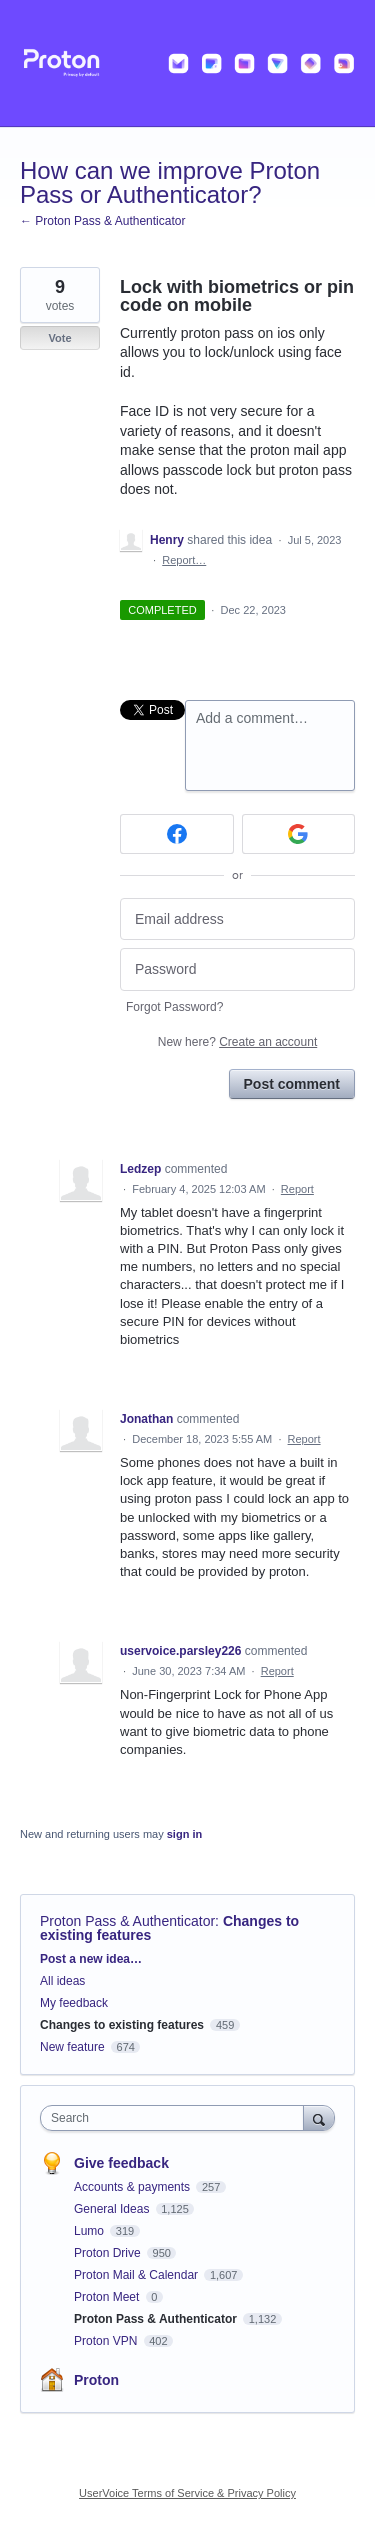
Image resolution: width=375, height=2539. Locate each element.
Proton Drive (109, 2253)
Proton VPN (107, 2341)
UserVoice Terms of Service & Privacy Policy (187, 2493)
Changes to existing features (122, 2025)
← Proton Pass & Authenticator (102, 221)
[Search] (319, 2117)
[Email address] (237, 919)
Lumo (90, 2231)
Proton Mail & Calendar (137, 2275)
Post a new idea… (91, 1959)
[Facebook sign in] (177, 834)
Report (297, 1189)
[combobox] (176, 2118)
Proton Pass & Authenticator (127, 1921)
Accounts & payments (133, 2187)
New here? (237, 1042)
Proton (96, 2380)
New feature (72, 2047)
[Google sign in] (299, 834)
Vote (59, 338)
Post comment (292, 1084)
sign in (184, 1834)
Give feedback (121, 2163)
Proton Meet (108, 2297)
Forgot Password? (174, 1007)
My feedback (74, 2003)
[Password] (237, 969)
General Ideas (113, 2209)
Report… (184, 560)
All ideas (62, 1981)
